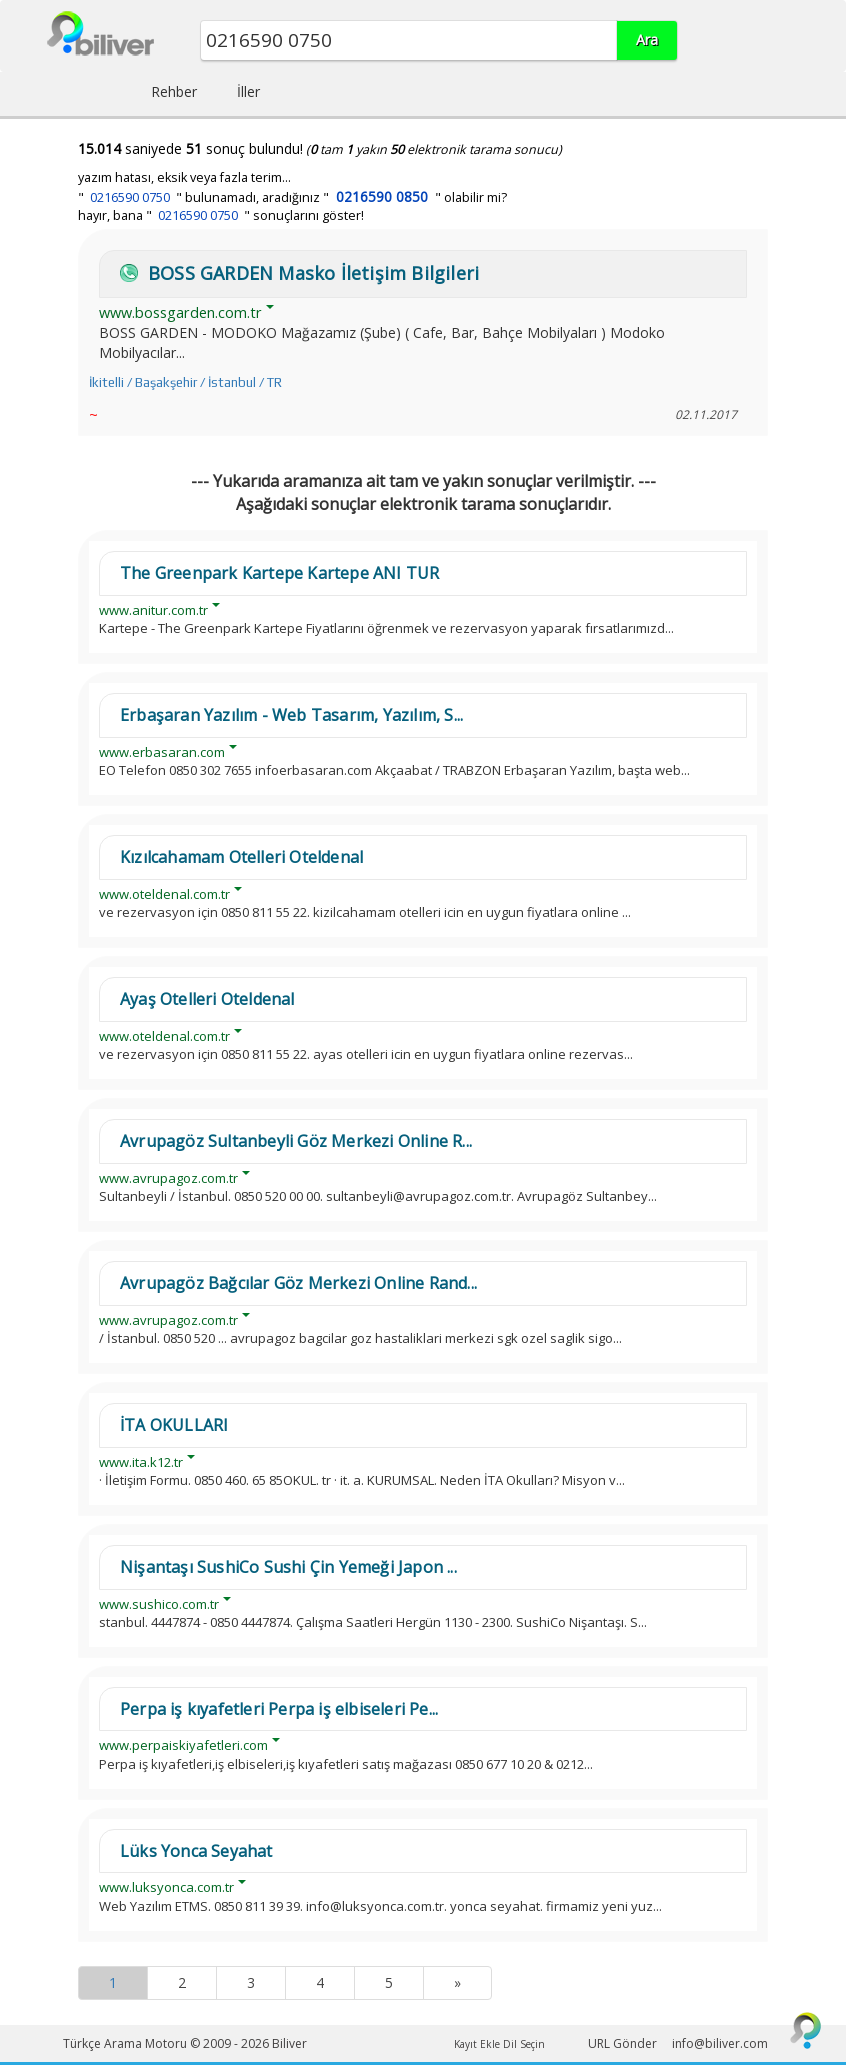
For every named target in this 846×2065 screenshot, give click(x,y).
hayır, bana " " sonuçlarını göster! (221, 215)
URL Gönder (622, 2043)
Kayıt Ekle (477, 2044)
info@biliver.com (720, 2043)
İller (248, 91)
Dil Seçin (524, 2044)
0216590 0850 (382, 196)
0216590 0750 (130, 197)
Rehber (174, 91)
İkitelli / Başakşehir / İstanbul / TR (185, 382)
